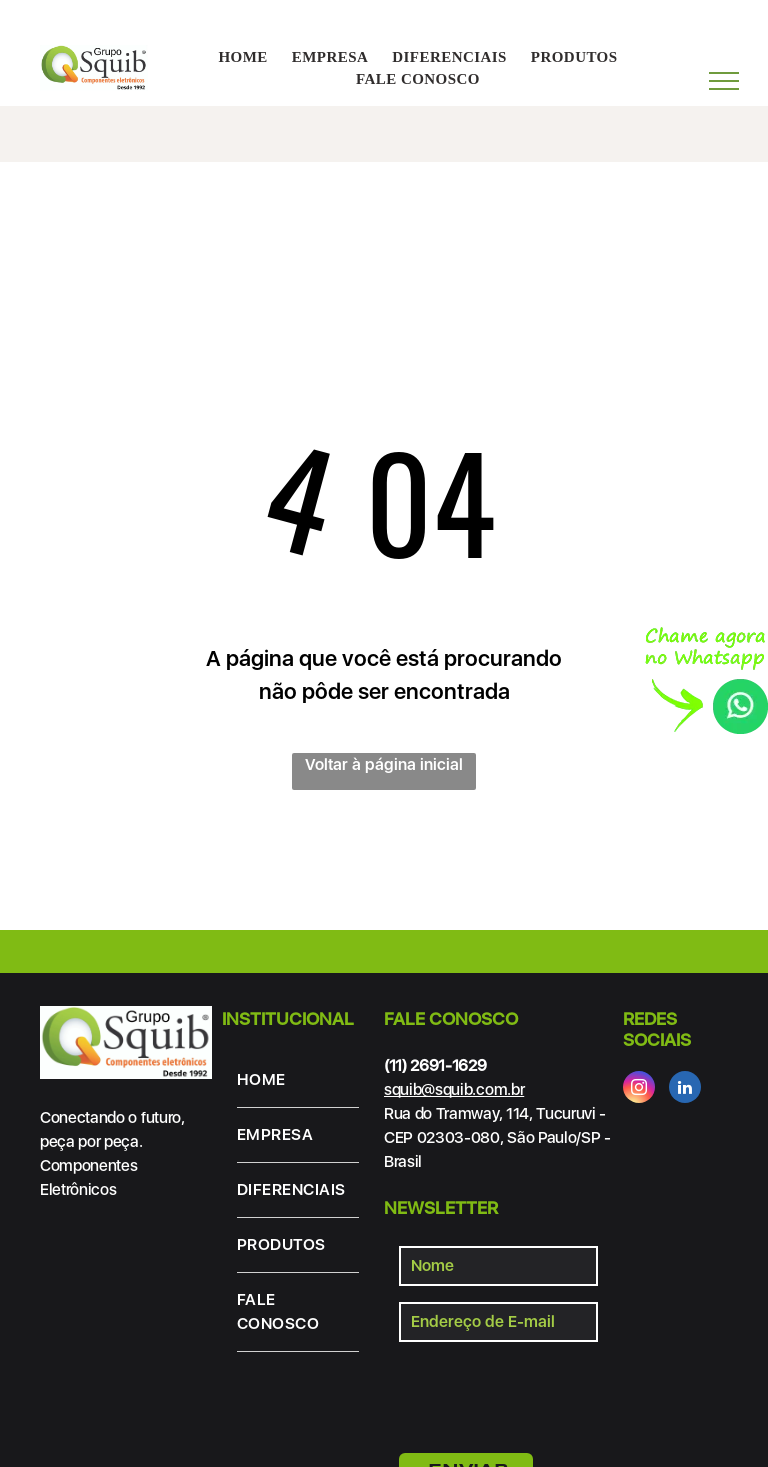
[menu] (724, 81)
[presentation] (551, 1394)
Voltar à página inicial (384, 764)
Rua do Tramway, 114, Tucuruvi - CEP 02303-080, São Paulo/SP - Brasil (497, 1137)
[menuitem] (242, 57)
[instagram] (639, 1089)
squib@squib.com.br (454, 1089)
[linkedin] (685, 1089)
